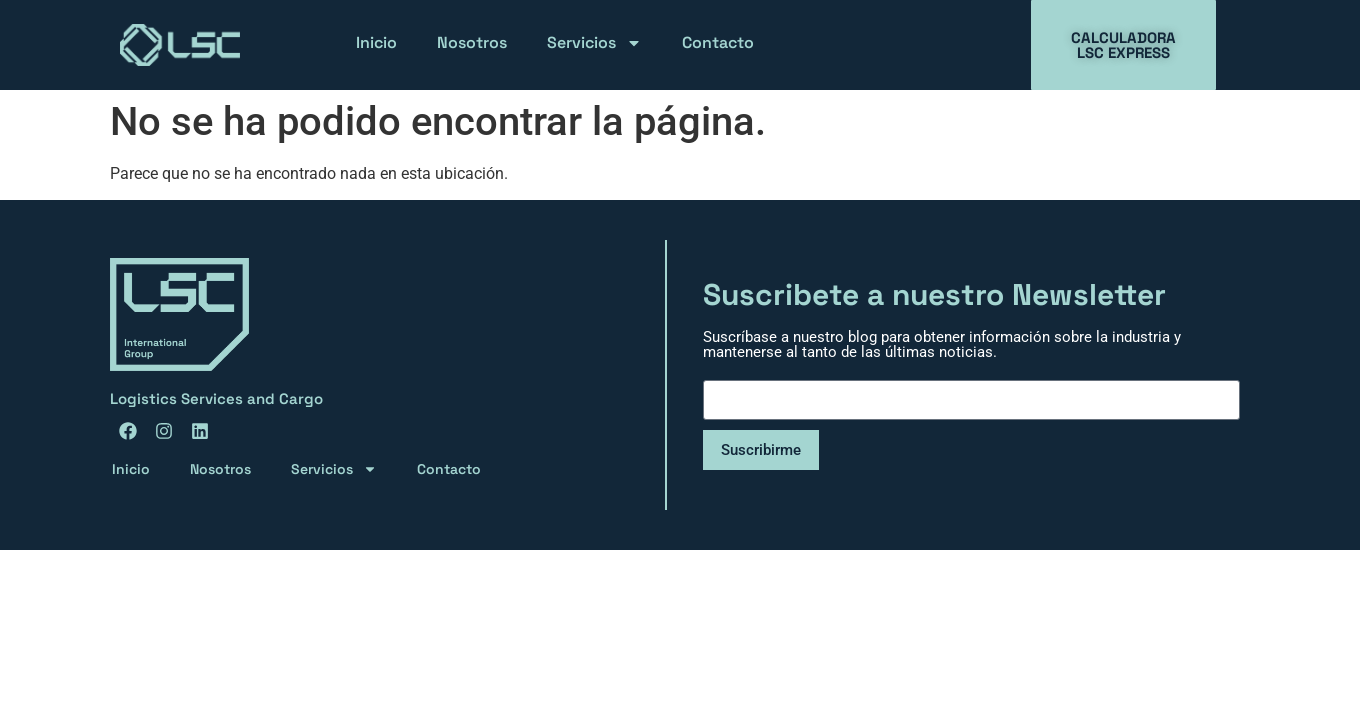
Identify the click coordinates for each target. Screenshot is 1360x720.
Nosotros (472, 42)
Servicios (594, 43)
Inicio (376, 42)
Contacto (718, 42)
